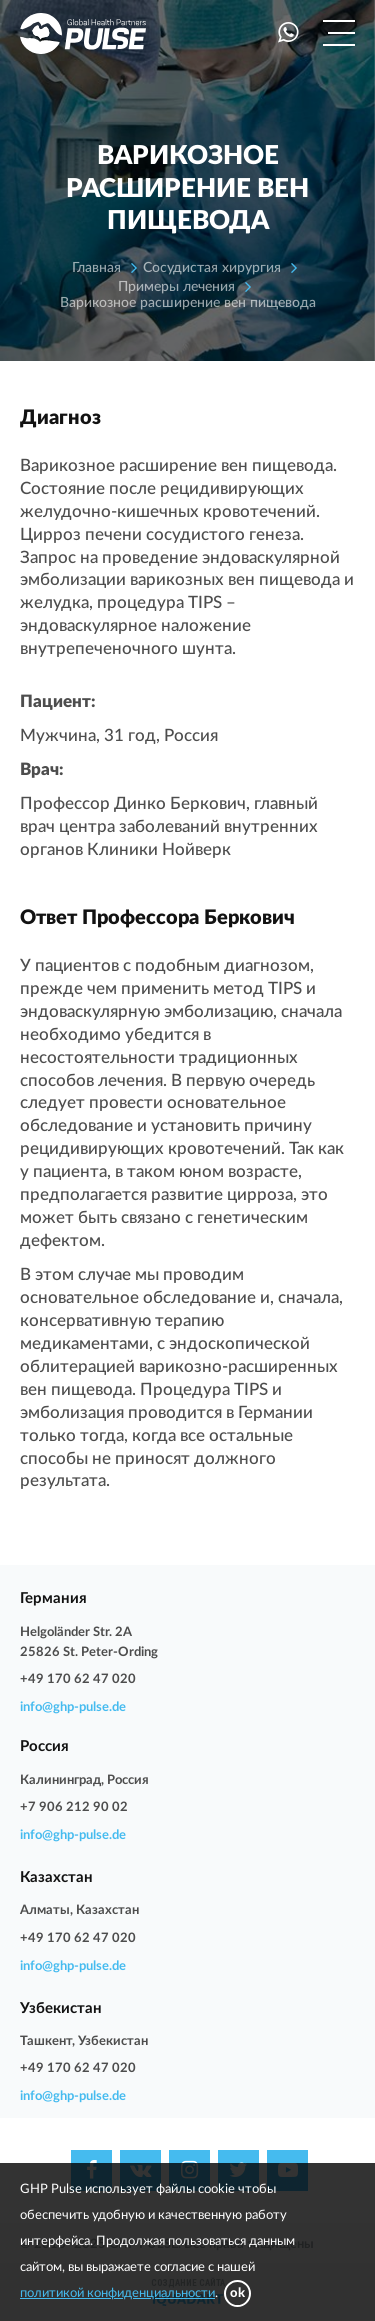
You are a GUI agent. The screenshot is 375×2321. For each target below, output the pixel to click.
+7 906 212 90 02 (74, 1807)
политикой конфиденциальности (117, 2293)
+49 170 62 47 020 (78, 1679)
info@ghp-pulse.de (73, 1707)
